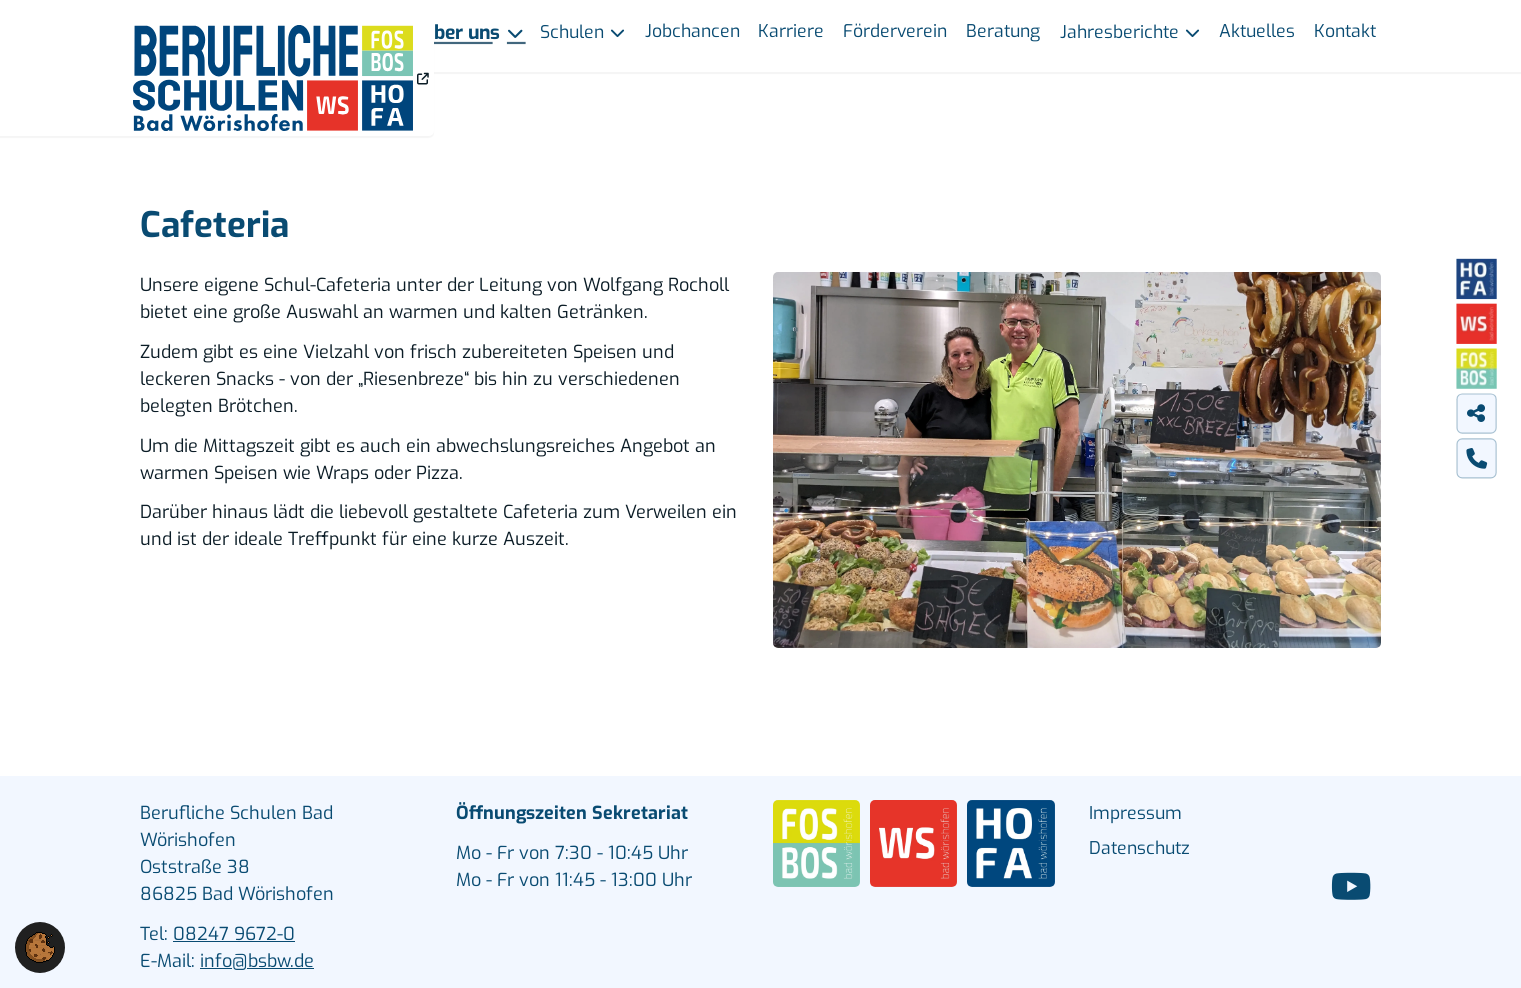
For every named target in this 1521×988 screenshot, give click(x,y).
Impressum (1135, 813)
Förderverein (895, 31)
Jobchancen (692, 31)
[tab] (1476, 413)
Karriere (791, 31)
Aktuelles (1257, 31)
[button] (40, 946)
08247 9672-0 (234, 934)
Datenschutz (1139, 848)
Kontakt (1345, 31)
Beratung (1003, 31)
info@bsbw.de (257, 961)
